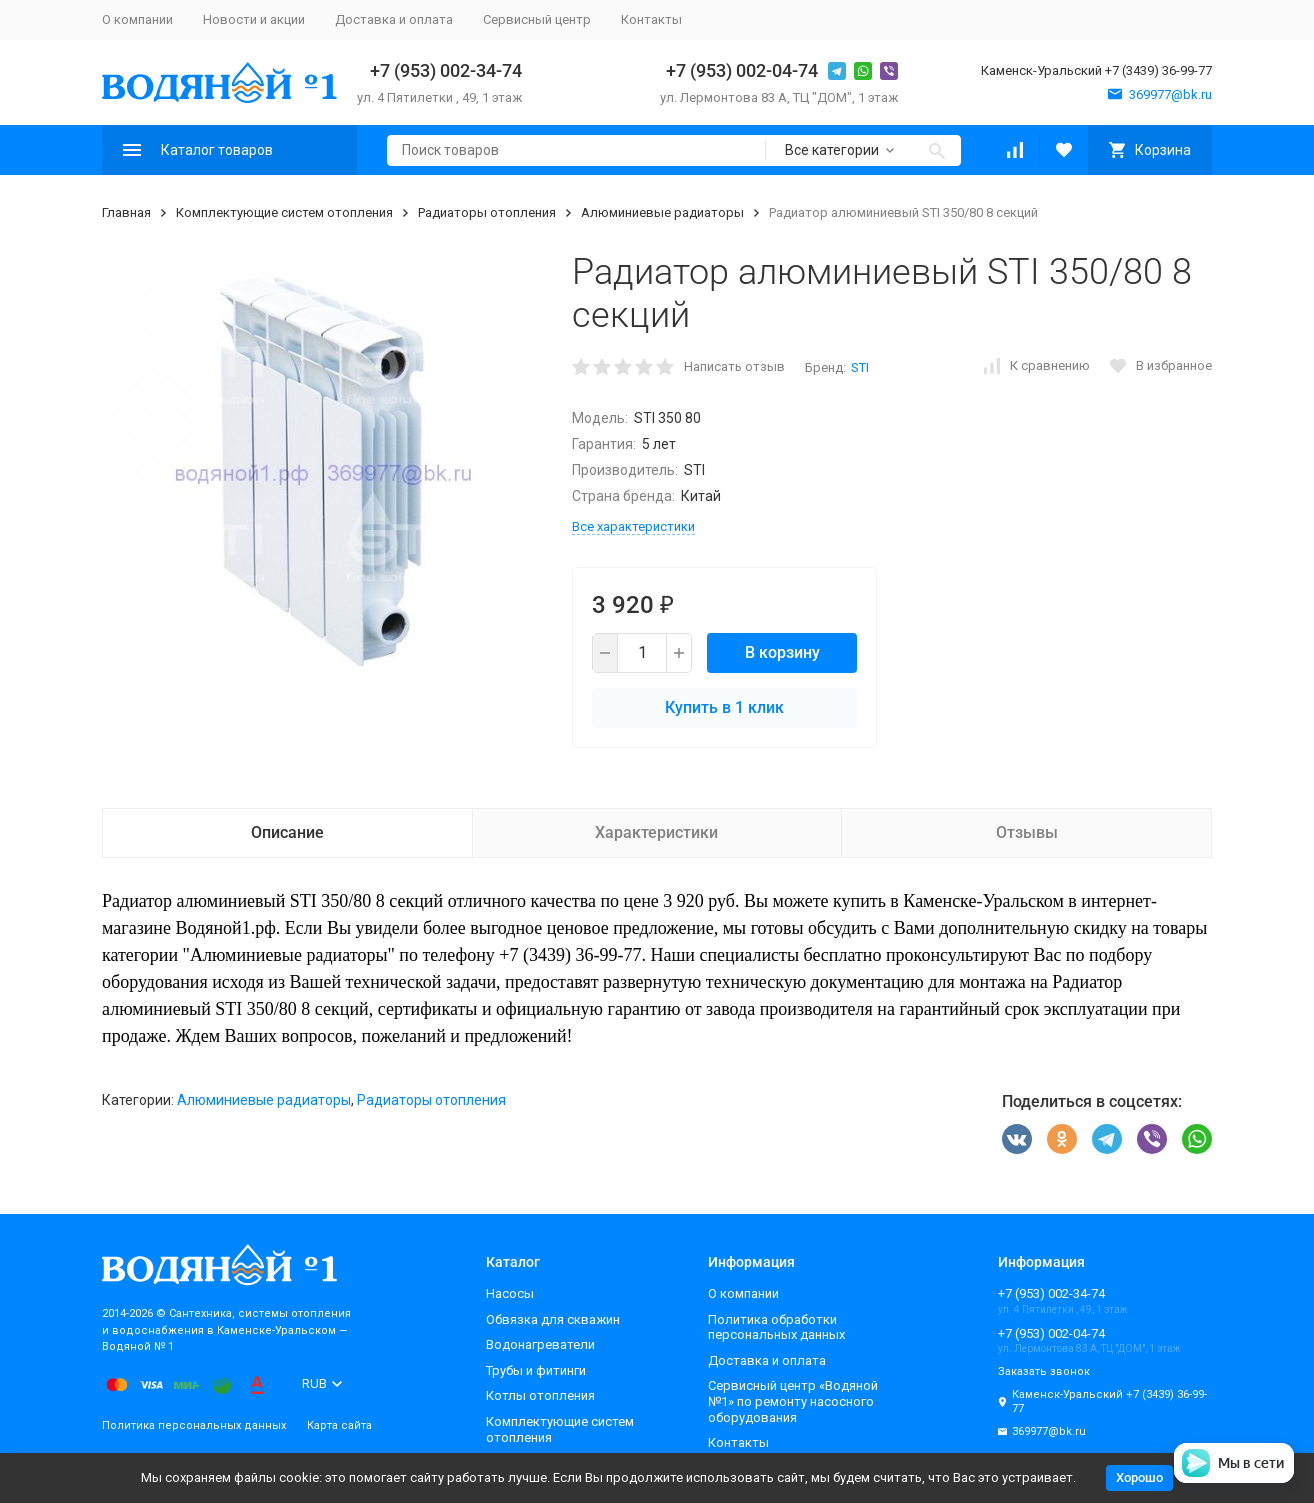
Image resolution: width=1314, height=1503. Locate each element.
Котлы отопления (540, 1395)
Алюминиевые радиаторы (662, 212)
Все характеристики (633, 526)
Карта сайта (339, 1425)
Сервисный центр (537, 19)
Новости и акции (254, 19)
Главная (126, 212)
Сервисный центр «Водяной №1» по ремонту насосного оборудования (793, 1401)
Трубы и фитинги (536, 1370)
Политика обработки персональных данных (776, 1327)
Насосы (510, 1293)
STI (860, 367)
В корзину (782, 652)
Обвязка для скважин (553, 1319)
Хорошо (1139, 1477)
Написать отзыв (734, 366)
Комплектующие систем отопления (284, 212)
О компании (137, 19)
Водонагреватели (540, 1344)
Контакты (651, 19)
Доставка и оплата (394, 19)
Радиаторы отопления (487, 212)
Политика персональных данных (194, 1425)
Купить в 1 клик (724, 707)
